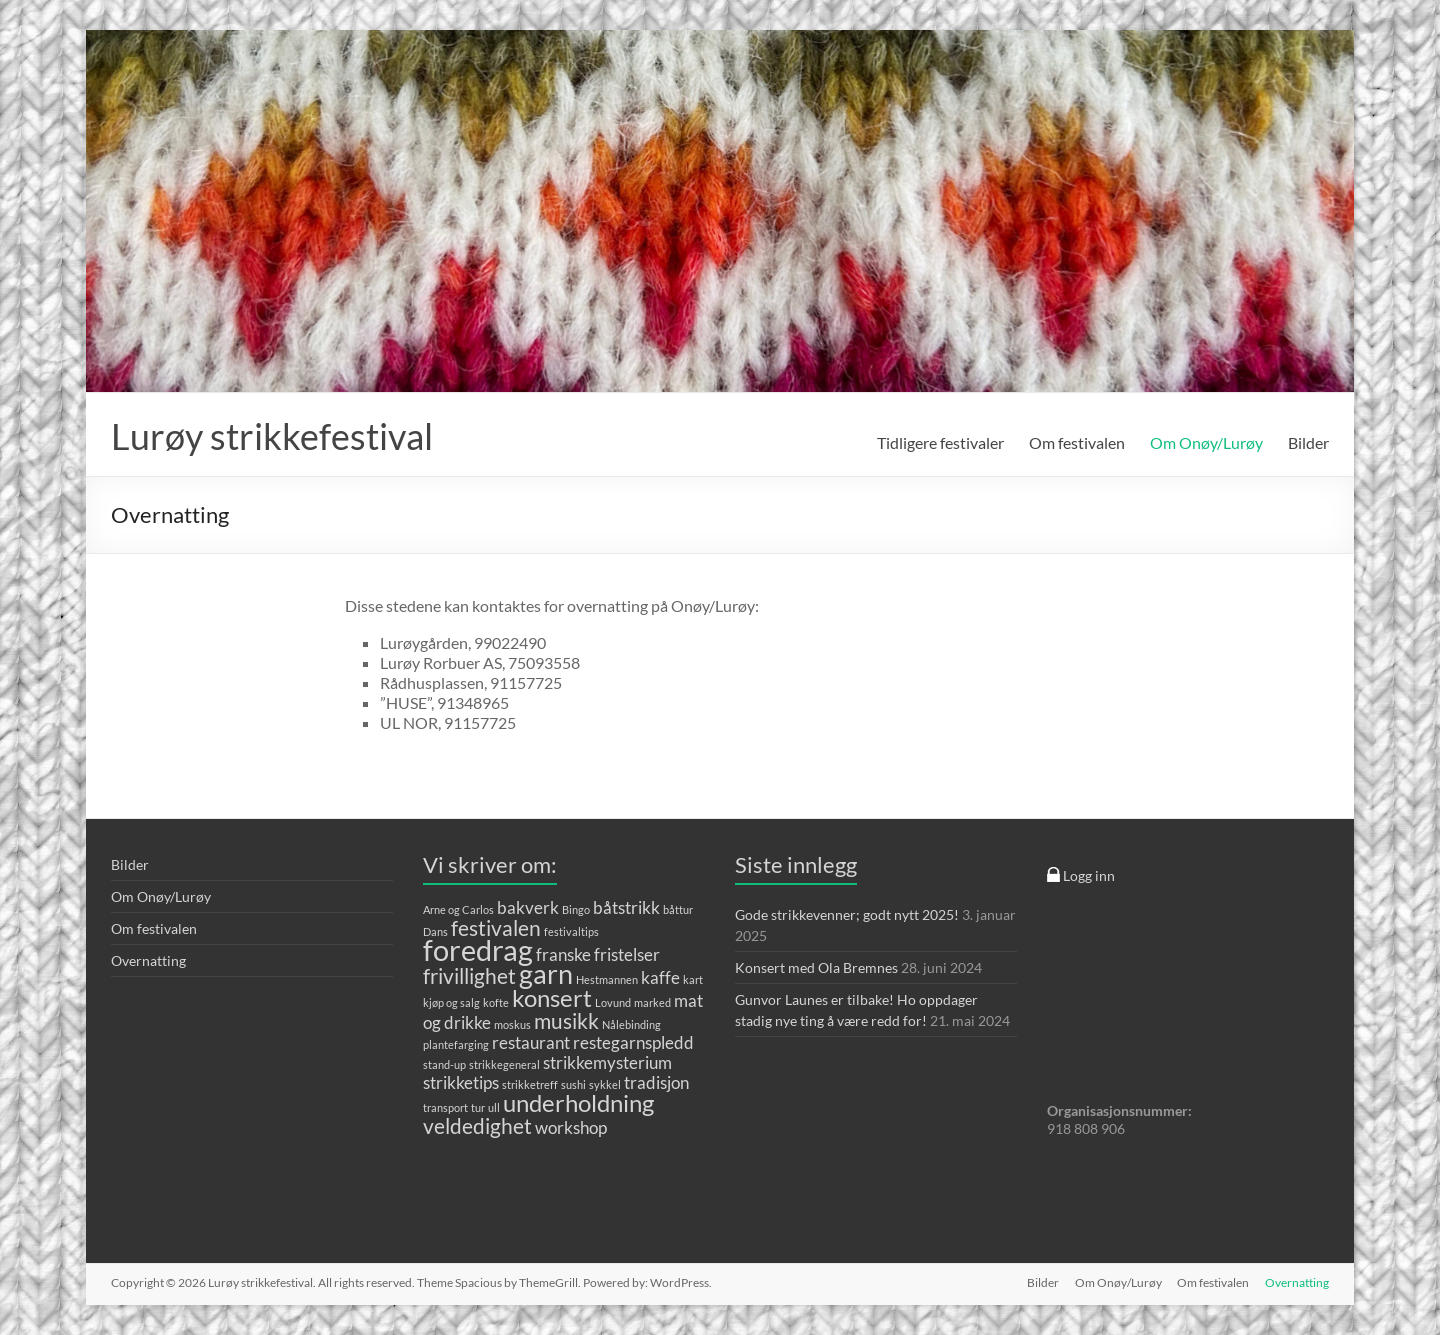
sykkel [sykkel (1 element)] (605, 1084)
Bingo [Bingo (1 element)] (576, 909)
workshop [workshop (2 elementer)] (571, 1127)
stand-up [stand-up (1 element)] (444, 1064)
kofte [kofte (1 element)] (496, 1002)
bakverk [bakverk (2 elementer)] (528, 907)
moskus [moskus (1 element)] (512, 1024)
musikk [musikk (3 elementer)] (566, 1020)
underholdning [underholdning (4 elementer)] (578, 1102)
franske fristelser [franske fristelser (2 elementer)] (598, 954)
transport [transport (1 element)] (445, 1107)
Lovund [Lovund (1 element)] (613, 1002)
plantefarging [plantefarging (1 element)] (456, 1044)
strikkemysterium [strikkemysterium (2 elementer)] (607, 1062)
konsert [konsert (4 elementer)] (552, 997)
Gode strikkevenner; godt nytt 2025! (847, 914)
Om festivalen (1077, 442)
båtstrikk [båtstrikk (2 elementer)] (626, 907)
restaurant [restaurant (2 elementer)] (531, 1042)
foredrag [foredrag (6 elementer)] (478, 949)
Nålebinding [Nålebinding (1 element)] (631, 1024)
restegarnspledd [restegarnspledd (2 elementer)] (633, 1042)
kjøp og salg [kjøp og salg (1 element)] (451, 1002)
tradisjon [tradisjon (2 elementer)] (656, 1082)
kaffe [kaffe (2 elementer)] (660, 977)
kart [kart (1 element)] (693, 979)
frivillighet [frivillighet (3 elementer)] (469, 975)
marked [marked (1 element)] (652, 1002)
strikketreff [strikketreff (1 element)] (530, 1084)
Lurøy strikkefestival (272, 436)
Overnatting (148, 960)
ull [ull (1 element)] (494, 1107)
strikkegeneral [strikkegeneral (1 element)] (504, 1064)
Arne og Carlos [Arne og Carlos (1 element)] (458, 909)
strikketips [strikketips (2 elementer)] (461, 1082)
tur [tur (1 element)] (478, 1107)
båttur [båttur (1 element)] (678, 909)
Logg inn (1081, 875)
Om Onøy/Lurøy (1206, 442)
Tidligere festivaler (940, 442)
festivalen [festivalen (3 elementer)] (496, 927)
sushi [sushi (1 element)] (573, 1084)
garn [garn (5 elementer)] (546, 973)
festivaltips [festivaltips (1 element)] (571, 931)
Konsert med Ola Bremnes (816, 967)
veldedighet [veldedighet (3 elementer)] (477, 1125)
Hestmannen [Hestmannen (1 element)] (607, 979)
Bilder (1308, 442)
